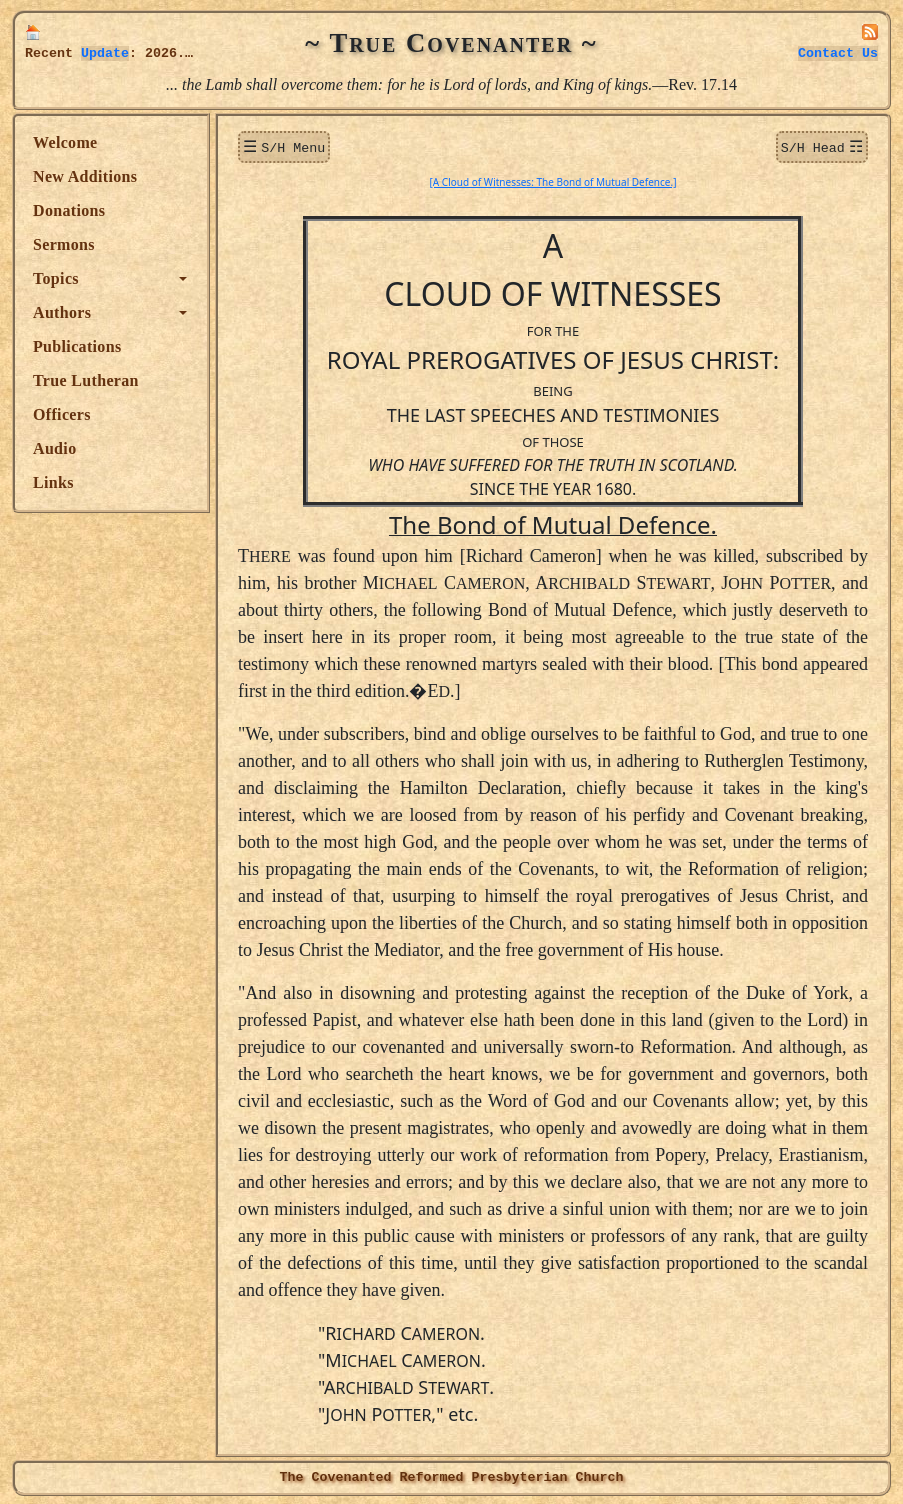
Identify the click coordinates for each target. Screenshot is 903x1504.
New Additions (85, 176)
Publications (77, 346)
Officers (62, 414)
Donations (69, 210)
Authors (62, 312)
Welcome (65, 142)
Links (53, 482)
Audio (54, 448)
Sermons (64, 244)
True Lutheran (86, 380)
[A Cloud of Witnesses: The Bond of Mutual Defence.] (553, 180)
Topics (56, 278)
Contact (838, 53)
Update (105, 53)
